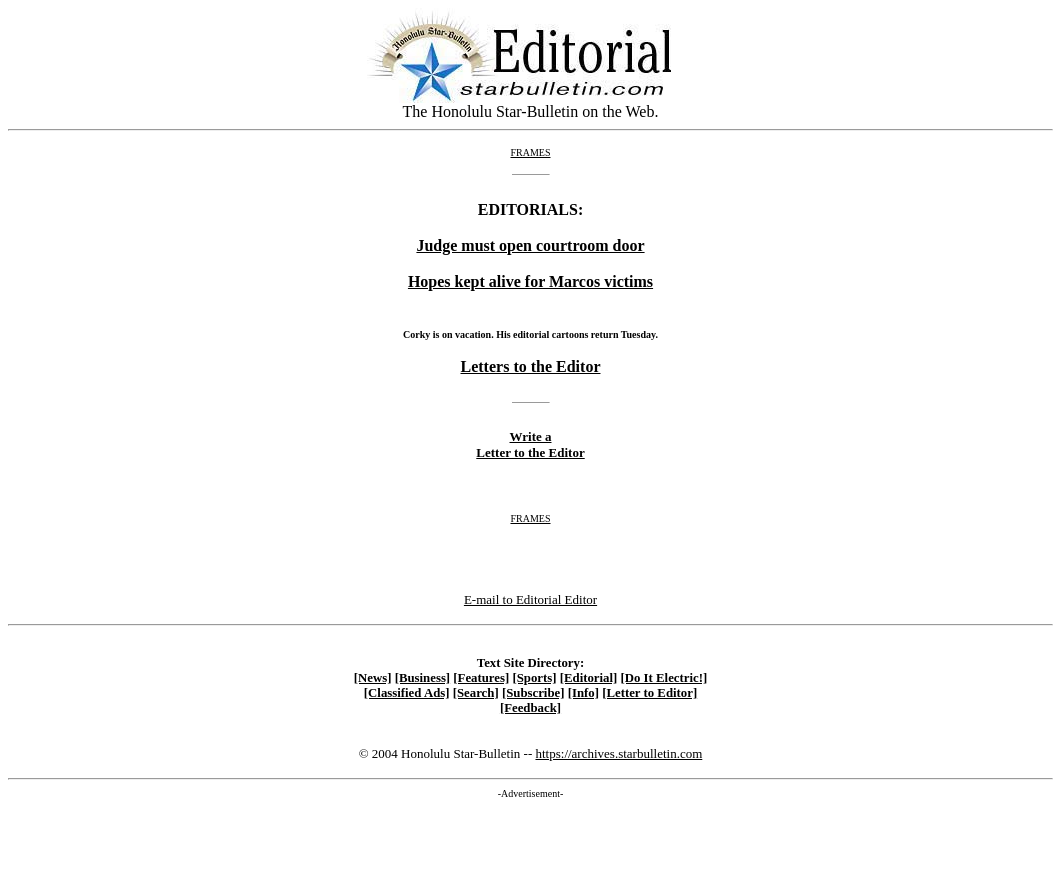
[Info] (583, 693)
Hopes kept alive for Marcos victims (530, 281)
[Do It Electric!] (664, 678)
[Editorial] (589, 678)
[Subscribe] (533, 693)
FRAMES (530, 152)
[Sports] (534, 678)
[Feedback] (530, 708)
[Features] (481, 678)
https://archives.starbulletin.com (618, 753)
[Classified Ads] (407, 693)
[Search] (476, 693)
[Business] (422, 678)
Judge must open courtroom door (530, 245)
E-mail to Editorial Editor (530, 599)
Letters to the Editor (531, 366)
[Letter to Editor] (649, 693)
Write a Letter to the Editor (530, 444)
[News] (373, 678)
